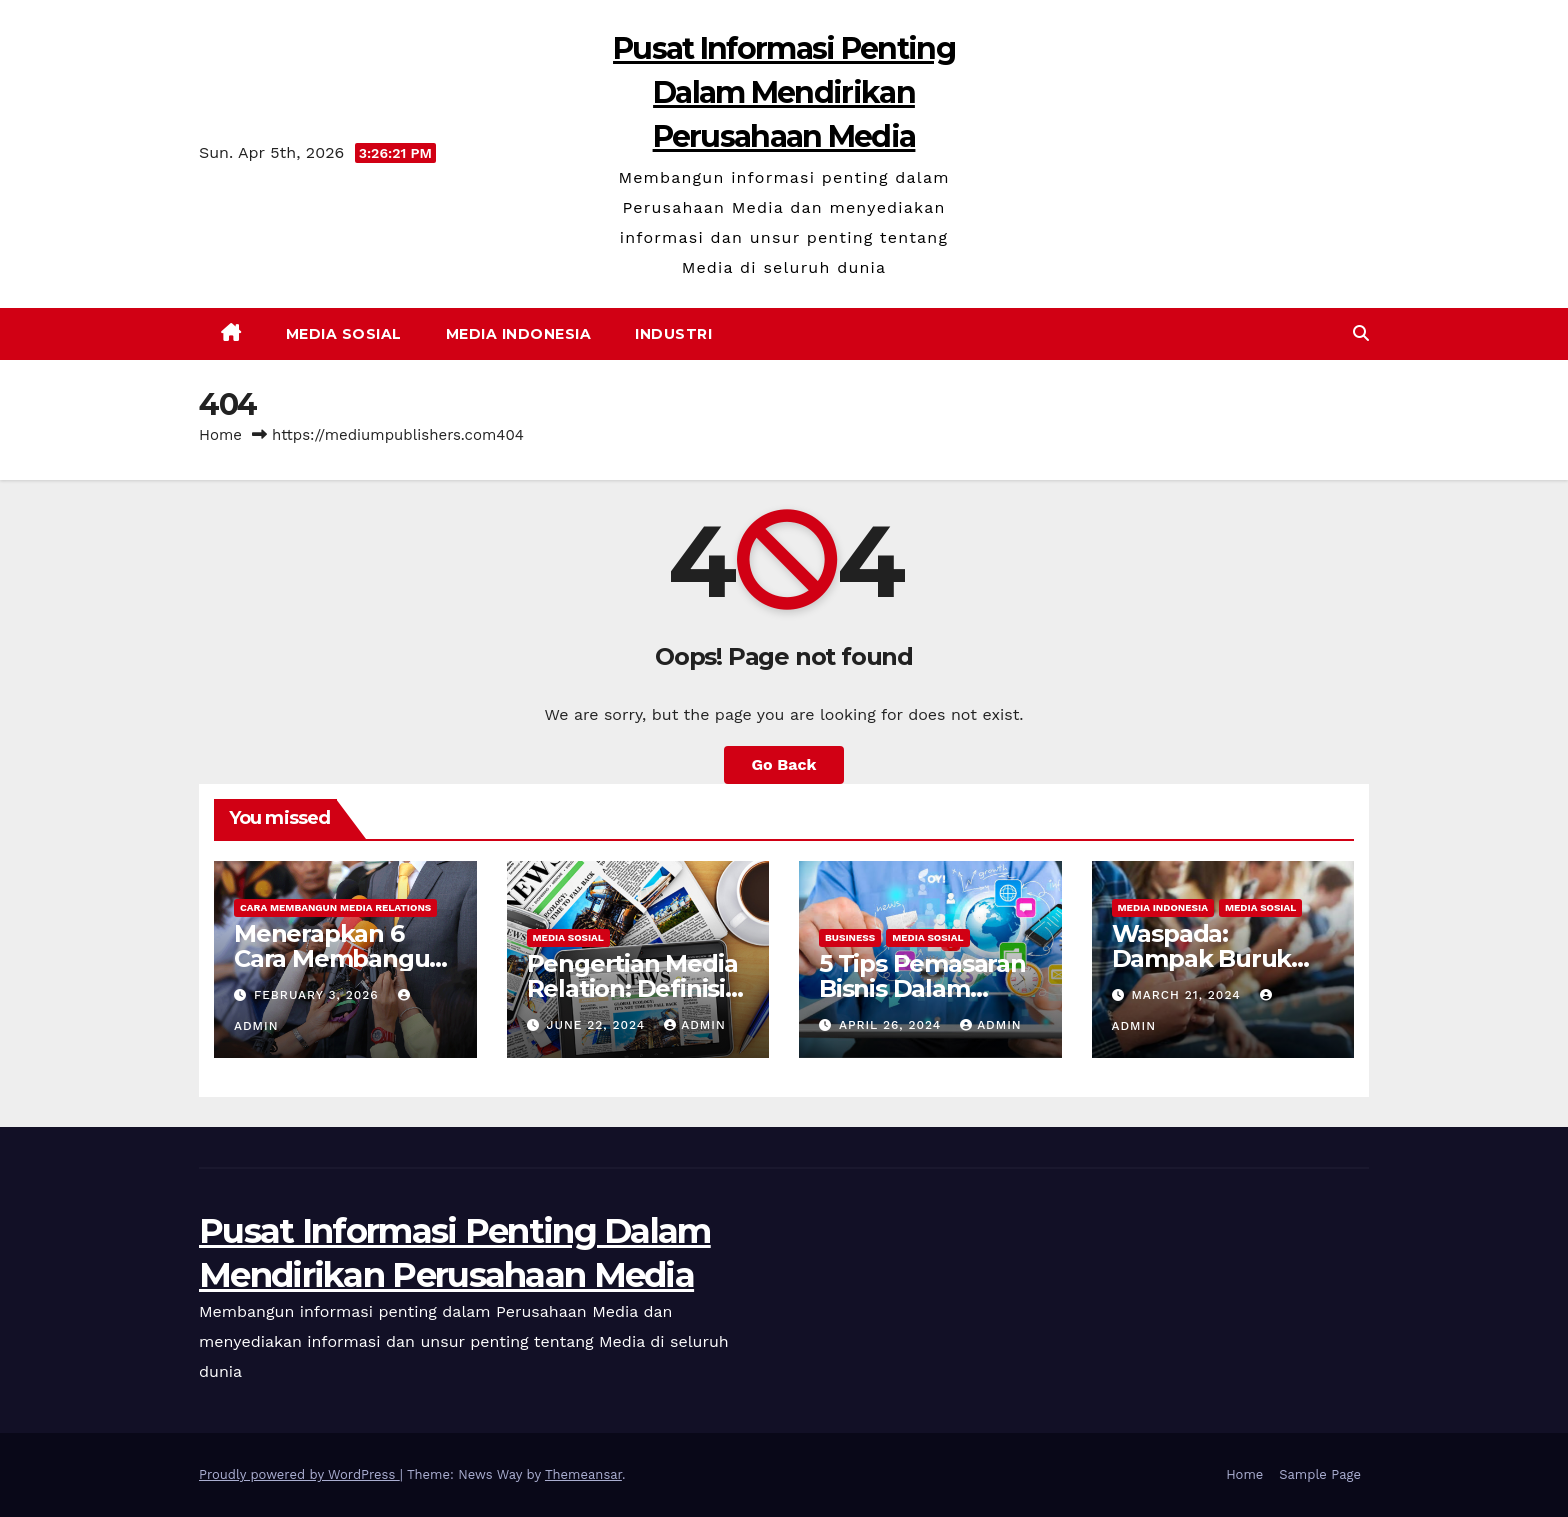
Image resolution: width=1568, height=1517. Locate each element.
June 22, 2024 (598, 1025)
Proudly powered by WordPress (299, 1474)
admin (695, 1025)
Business (850, 937)
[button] (1361, 333)
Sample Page (1320, 1474)
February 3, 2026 (319, 995)
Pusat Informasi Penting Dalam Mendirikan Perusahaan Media (784, 92)
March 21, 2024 (1188, 995)
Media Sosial (344, 334)
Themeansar (583, 1474)
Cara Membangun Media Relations (335, 907)
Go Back (784, 764)
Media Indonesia (519, 334)
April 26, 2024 (892, 1025)
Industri (673, 334)
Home (220, 435)
